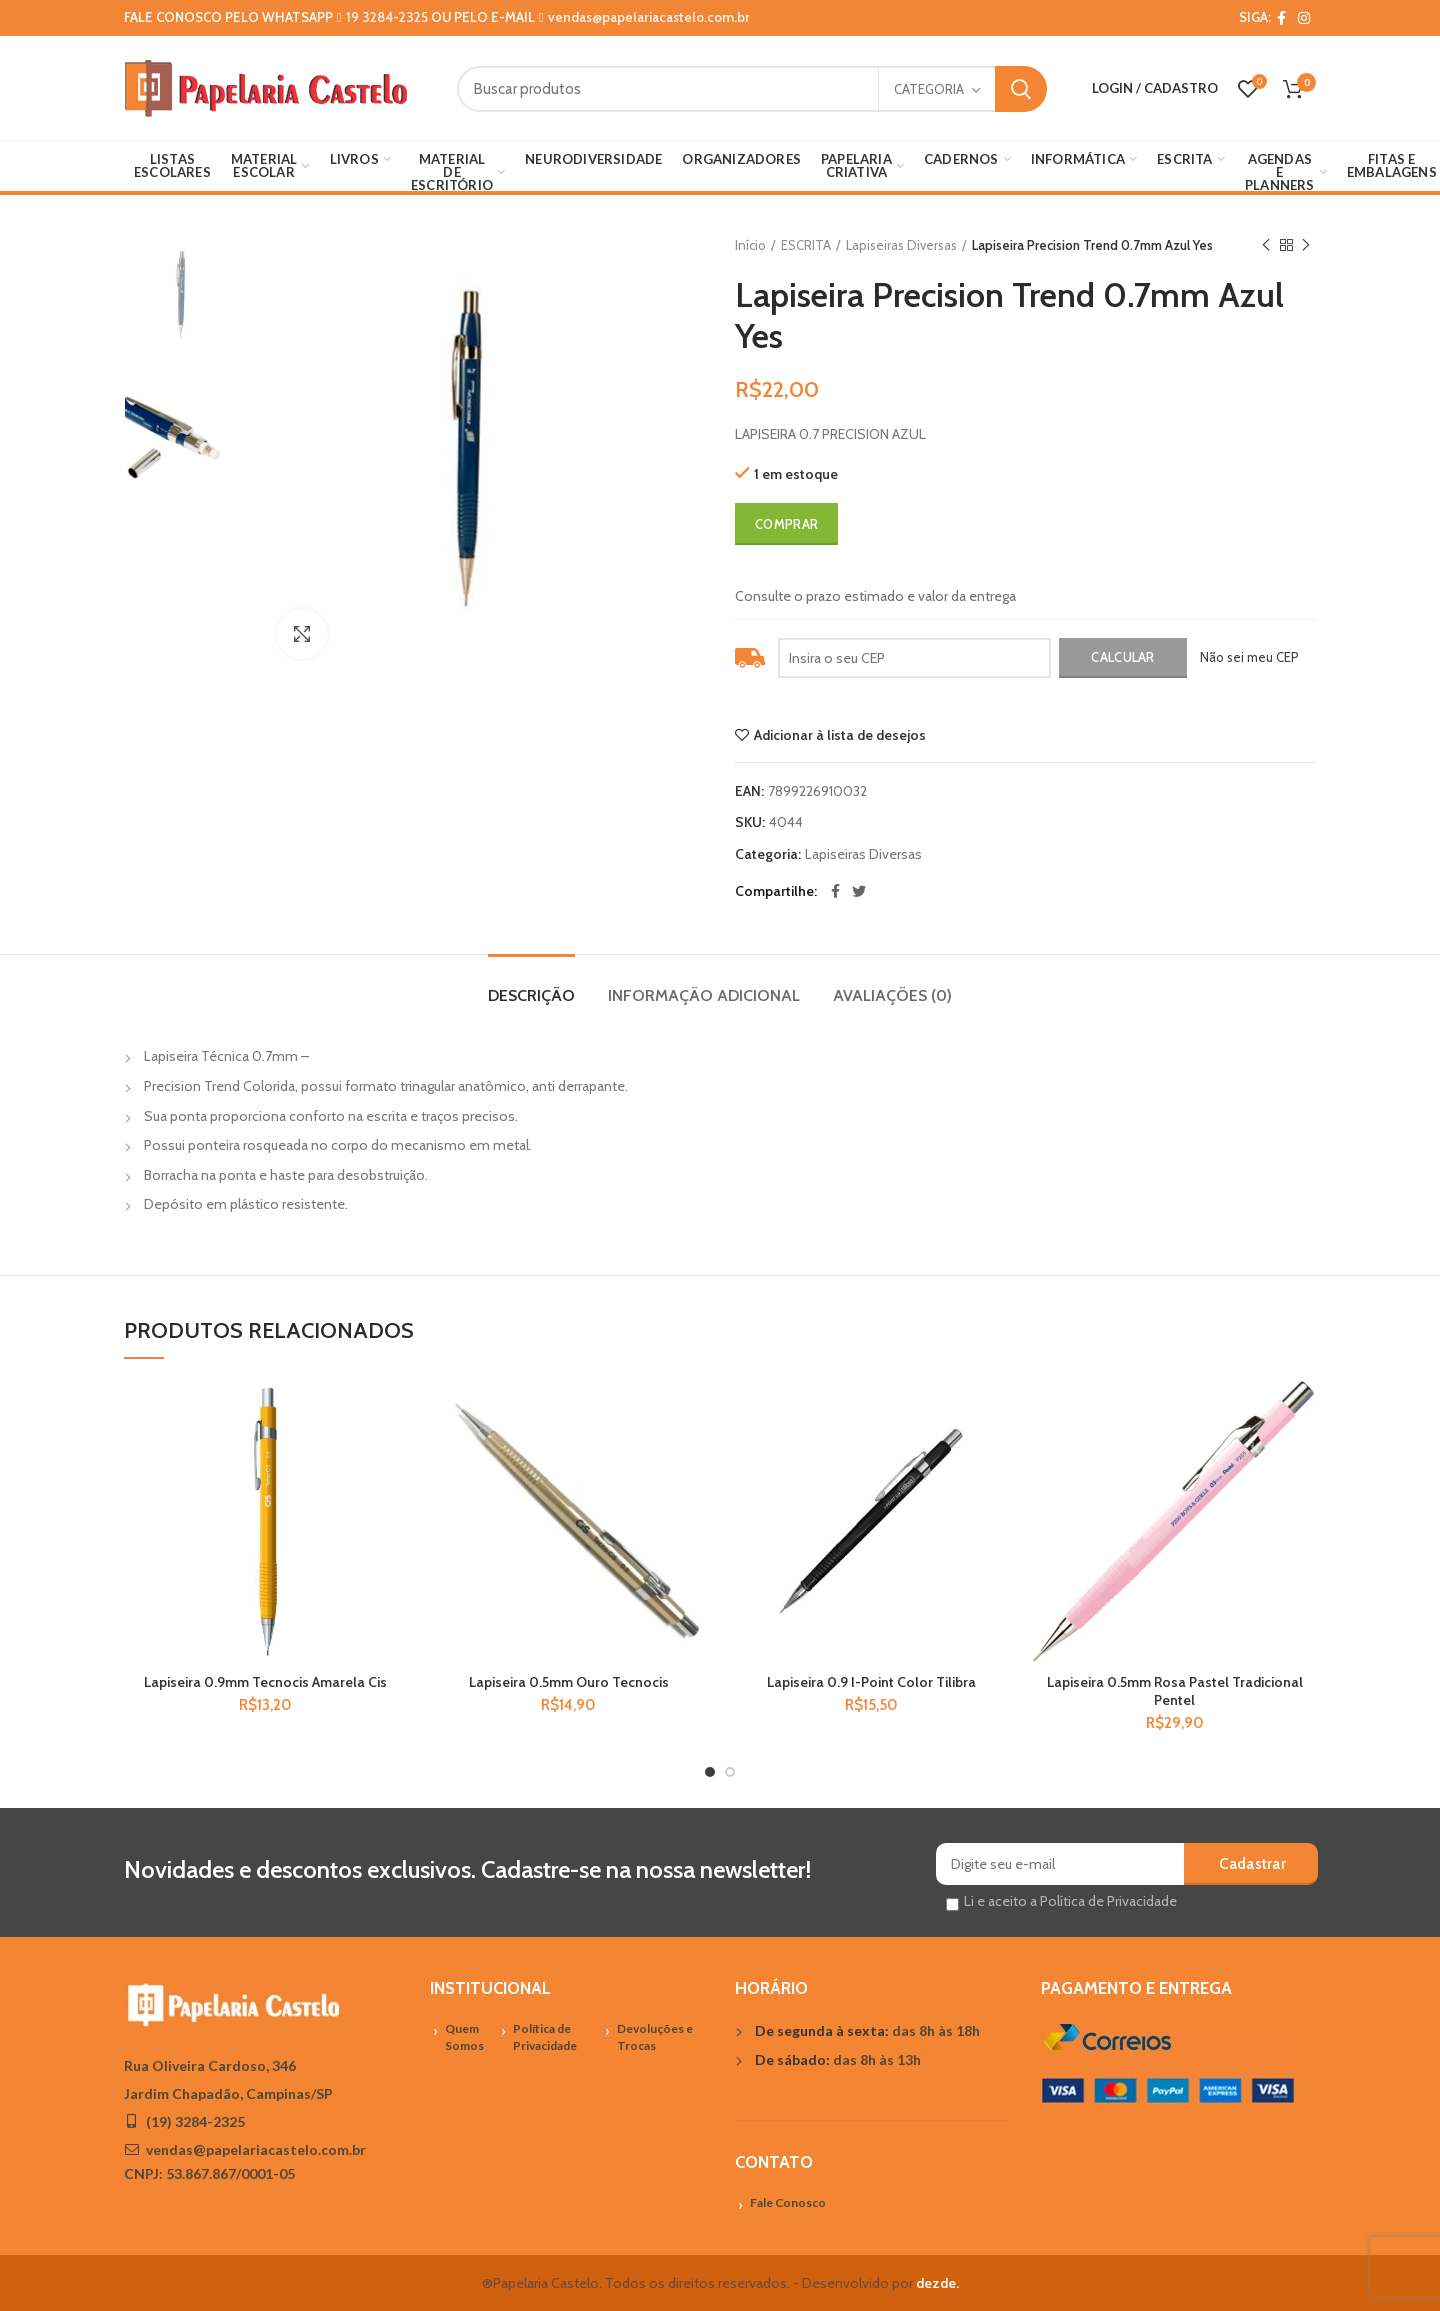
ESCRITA (806, 245)
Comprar (786, 524)
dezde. (937, 2283)
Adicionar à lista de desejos (840, 735)
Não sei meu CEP (1249, 657)
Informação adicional (704, 995)
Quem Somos (464, 2037)
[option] (185, 296)
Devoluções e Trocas (655, 2037)
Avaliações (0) (892, 995)
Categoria (929, 89)
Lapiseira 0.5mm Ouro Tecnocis (569, 1682)
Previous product (1266, 245)
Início (750, 245)
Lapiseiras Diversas (901, 245)
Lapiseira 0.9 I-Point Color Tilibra (871, 1682)
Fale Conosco (788, 2202)
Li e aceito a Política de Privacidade (1070, 1901)
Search (1021, 89)
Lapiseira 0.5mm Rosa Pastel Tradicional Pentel (1175, 1691)
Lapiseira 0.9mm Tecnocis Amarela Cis (265, 1682)
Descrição (531, 995)
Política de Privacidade (545, 2037)
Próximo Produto (1306, 245)
